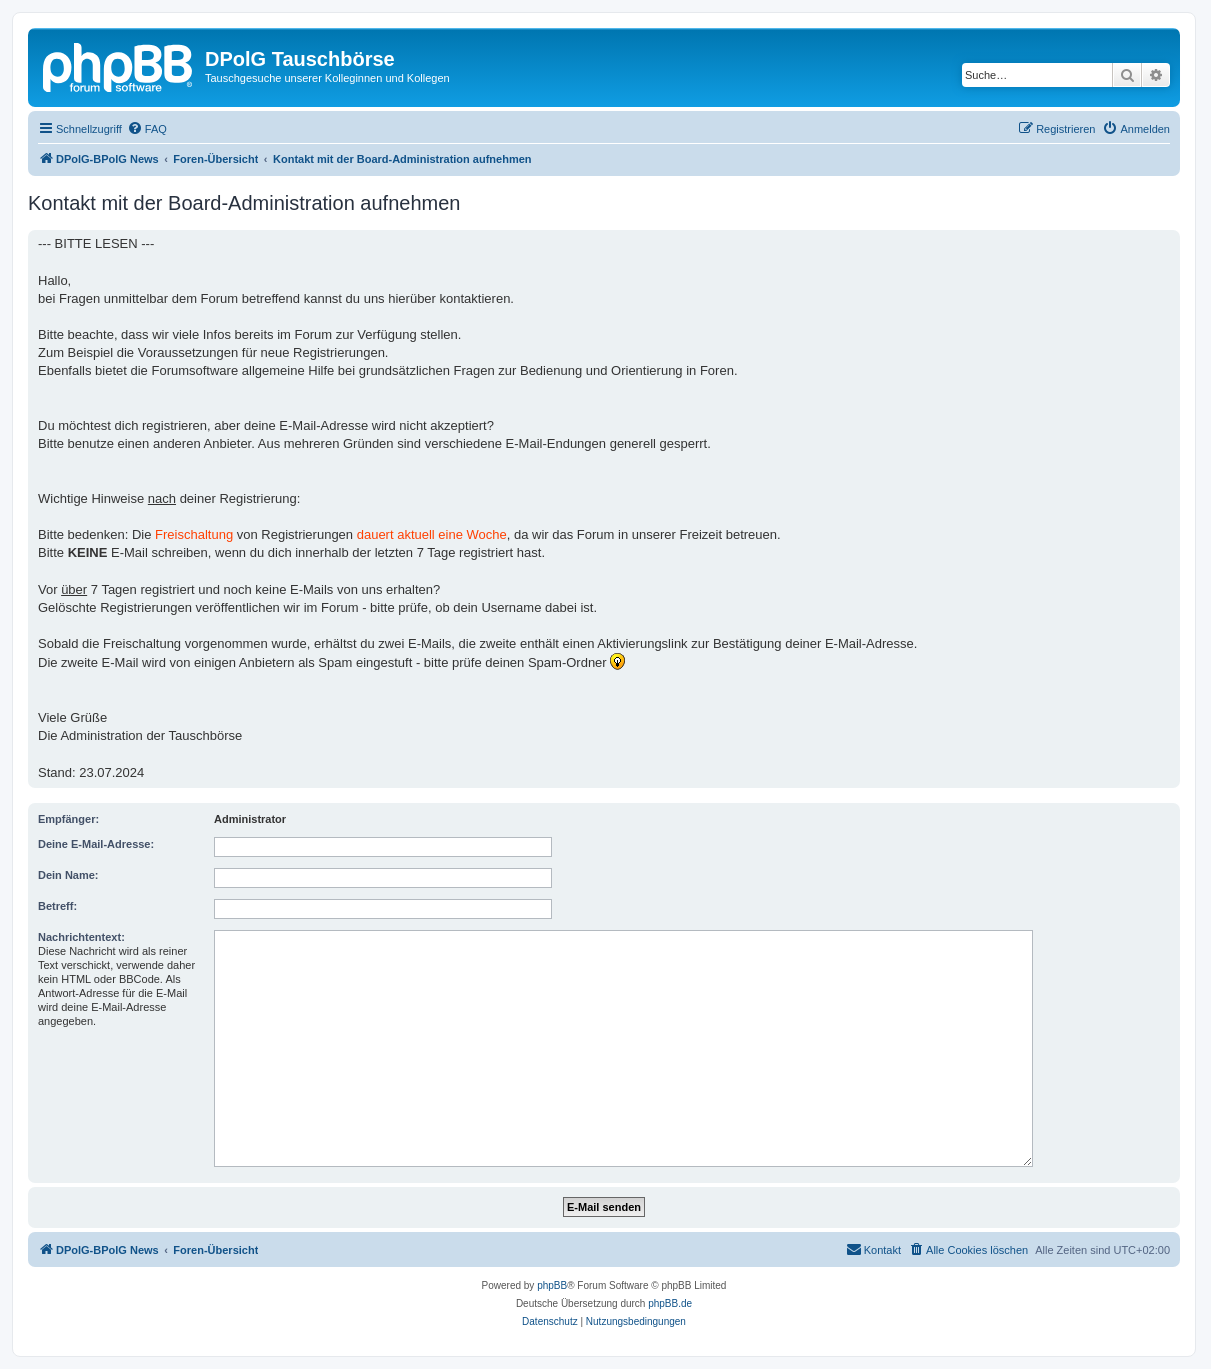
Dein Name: (68, 875)
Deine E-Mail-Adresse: (96, 844)
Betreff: (57, 906)
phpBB (552, 1285)
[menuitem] (147, 129)
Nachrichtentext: (81, 937)
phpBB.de (670, 1303)
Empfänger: (68, 819)
